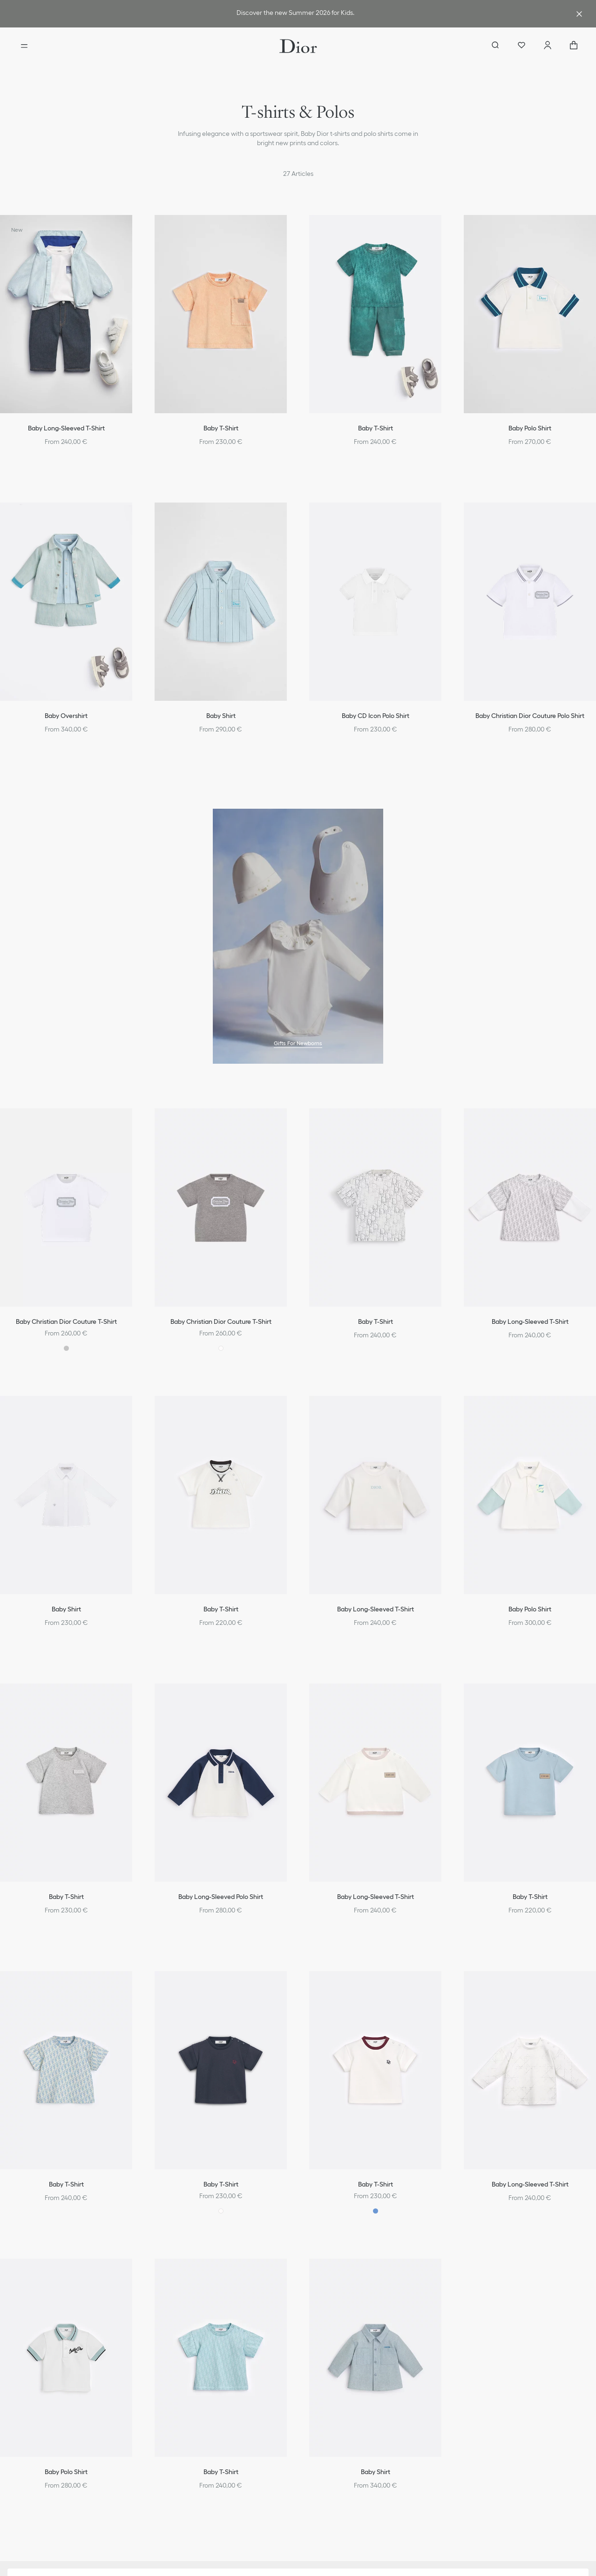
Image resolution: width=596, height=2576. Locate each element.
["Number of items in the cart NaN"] (573, 46)
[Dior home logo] (298, 46)
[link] (296, 13)
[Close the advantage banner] (579, 14)
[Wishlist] (521, 46)
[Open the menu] (24, 46)
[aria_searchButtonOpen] (495, 46)
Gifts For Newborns (298, 1043)
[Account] (547, 46)
